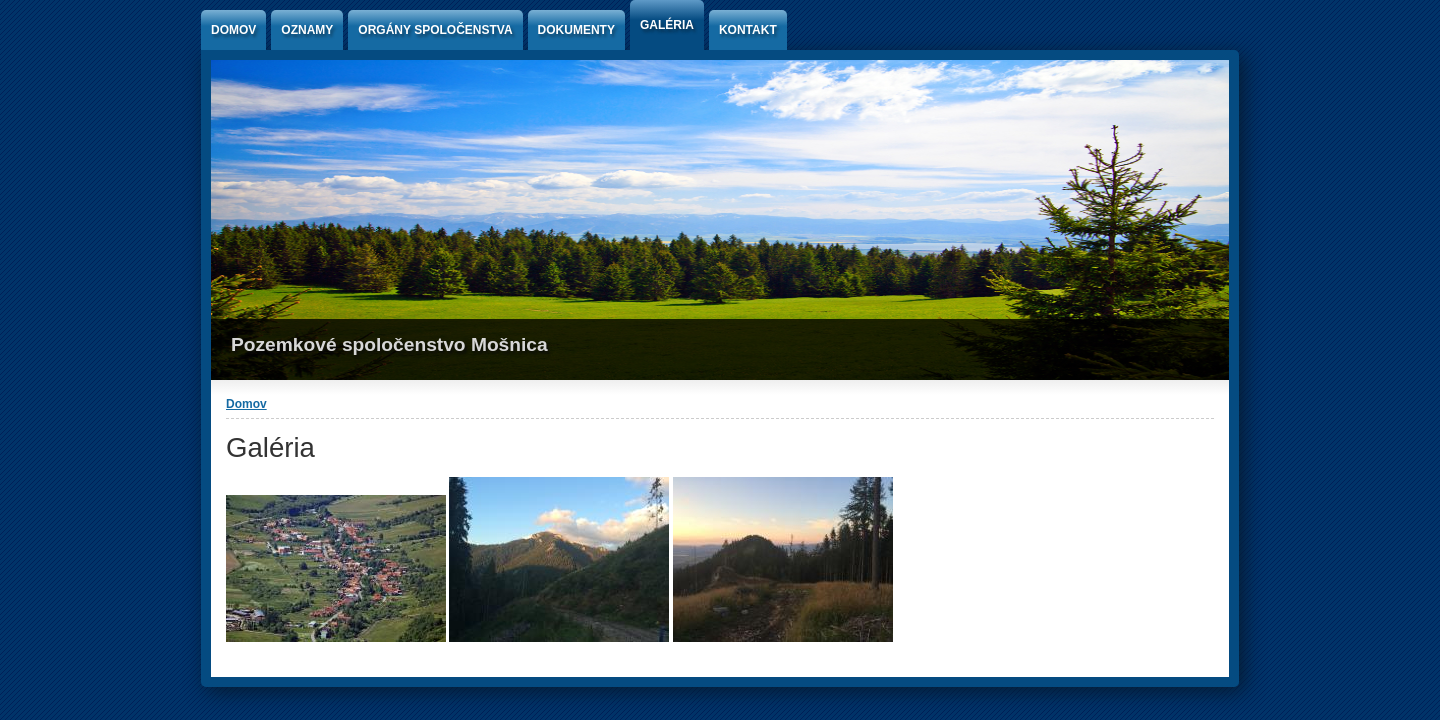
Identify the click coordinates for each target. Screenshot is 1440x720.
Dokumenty (576, 30)
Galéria (667, 25)
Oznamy (307, 30)
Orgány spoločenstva (435, 30)
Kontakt (748, 30)
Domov (233, 30)
